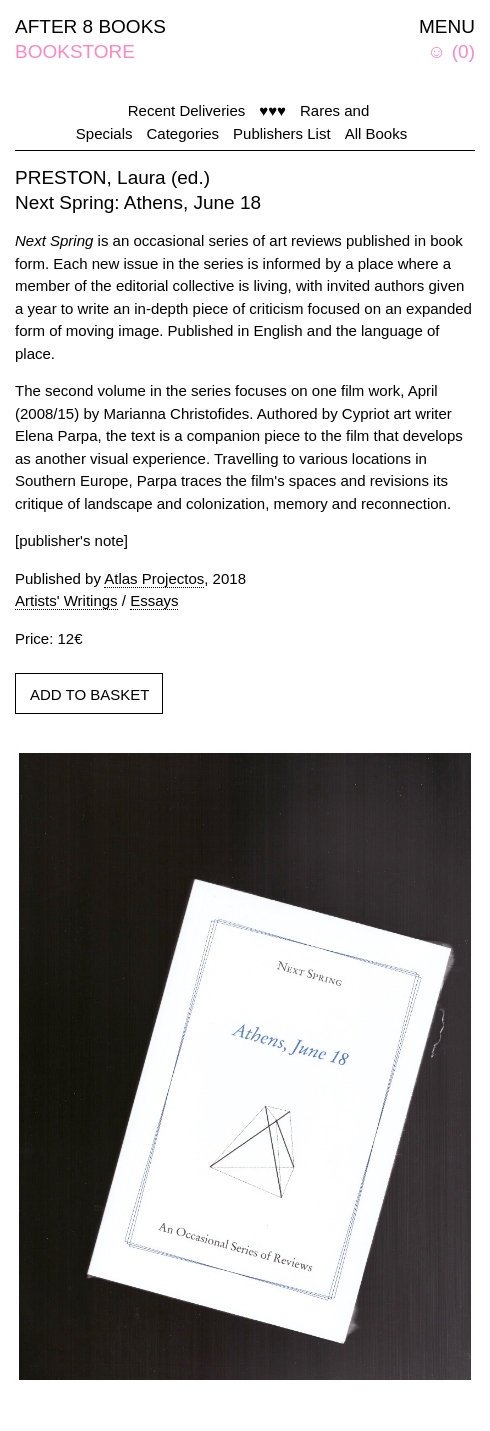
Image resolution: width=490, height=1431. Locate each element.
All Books (376, 133)
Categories (183, 133)
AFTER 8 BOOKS (90, 26)
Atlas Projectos (154, 578)
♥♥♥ (272, 110)
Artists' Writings (66, 600)
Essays (154, 600)
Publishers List (282, 133)
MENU (447, 26)
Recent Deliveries (187, 110)
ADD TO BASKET (89, 694)
